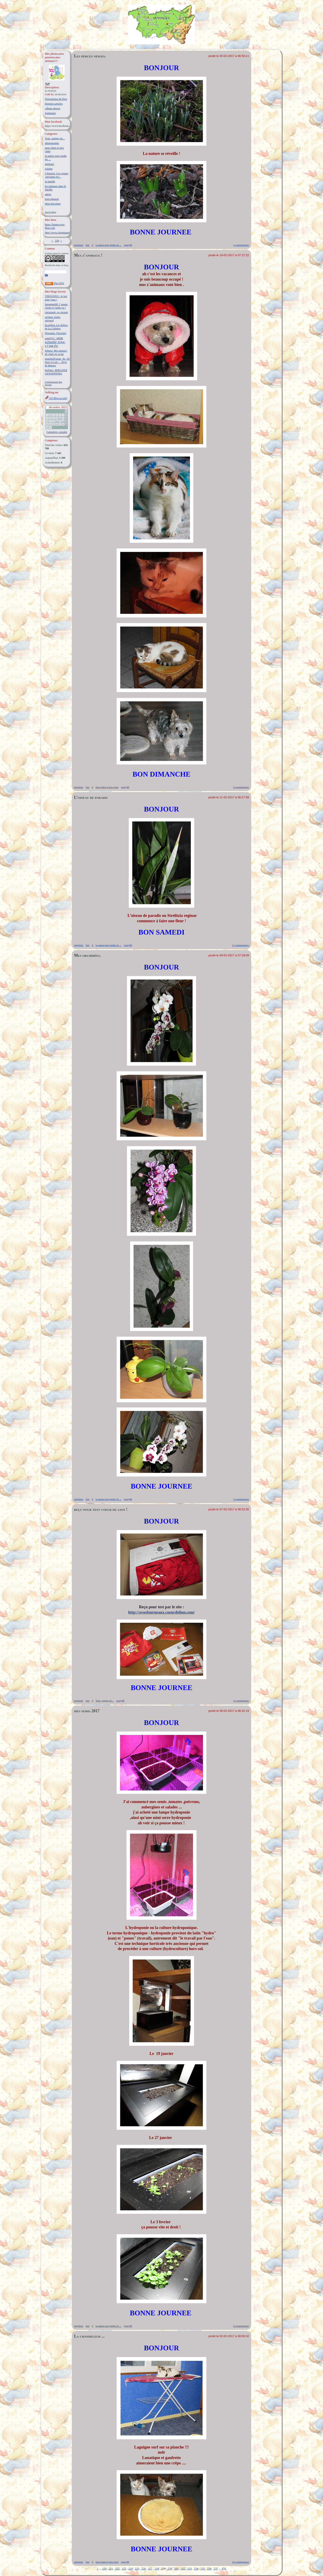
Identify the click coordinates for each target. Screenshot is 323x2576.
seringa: (52, 319)
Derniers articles (54, 103)
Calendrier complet (56, 432)
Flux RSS (54, 283)
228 (157, 2568)
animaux (49, 164)
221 (111, 2568)
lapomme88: (56, 306)
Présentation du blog (56, 99)
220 (104, 2568)
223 (124, 2568)
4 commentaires (241, 1700)
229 (57, 240)
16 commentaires (240, 2562)
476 (224, 2568)
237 (216, 2568)
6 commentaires (241, 2326)
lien (87, 245)
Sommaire (50, 113)
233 (189, 2568)
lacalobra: (56, 327)
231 (176, 2568)
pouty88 (128, 245)
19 (57, 421)
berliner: (56, 372)
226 (144, 2568)
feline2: (56, 352)
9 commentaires (241, 1499)
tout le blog (50, 212)
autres (48, 194)
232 (183, 2568)
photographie (52, 143)
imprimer (78, 245)
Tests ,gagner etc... (55, 138)
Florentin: (55, 333)
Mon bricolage (53, 203)
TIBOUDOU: (56, 298)
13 (60, 418)
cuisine (48, 168)
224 (130, 2568)
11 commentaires (240, 945)
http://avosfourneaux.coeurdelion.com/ (161, 1612)
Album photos (52, 108)
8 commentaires (241, 787)
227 (150, 2568)
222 (117, 2568)
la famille (50, 181)
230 (170, 2568)
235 (203, 2568)
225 (137, 2568)
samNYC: (55, 342)
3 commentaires (241, 245)
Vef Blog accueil (56, 398)
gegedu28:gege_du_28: (57, 362)
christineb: (56, 312)
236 (209, 2568)
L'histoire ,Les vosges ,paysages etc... (56, 175)
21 (63, 421)
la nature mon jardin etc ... (108, 245)
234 (196, 2568)
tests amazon (52, 199)
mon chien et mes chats (107, 787)
